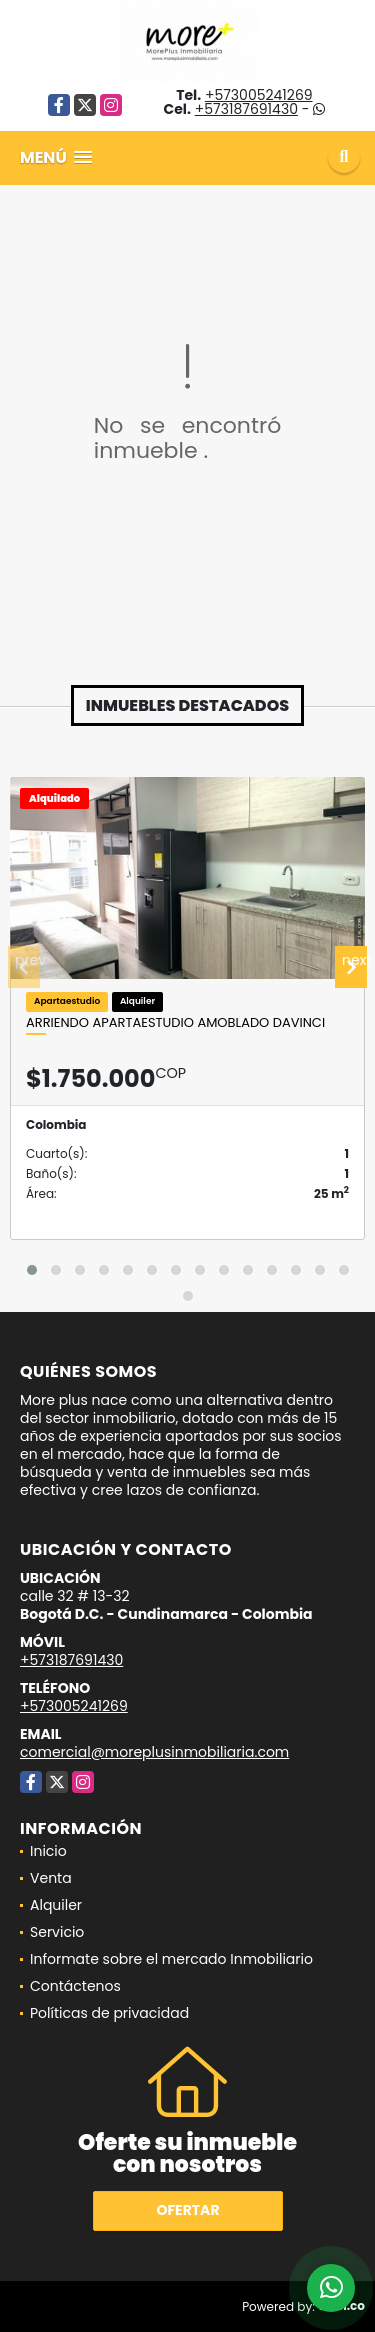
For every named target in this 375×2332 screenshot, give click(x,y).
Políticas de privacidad (109, 2013)
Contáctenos (75, 1986)
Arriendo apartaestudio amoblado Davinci (175, 1023)
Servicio (57, 1932)
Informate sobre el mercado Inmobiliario (171, 1959)
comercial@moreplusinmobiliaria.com (154, 1752)
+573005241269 (259, 95)
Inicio (48, 1851)
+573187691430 (246, 109)
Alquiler (56, 1905)
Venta (51, 1878)
